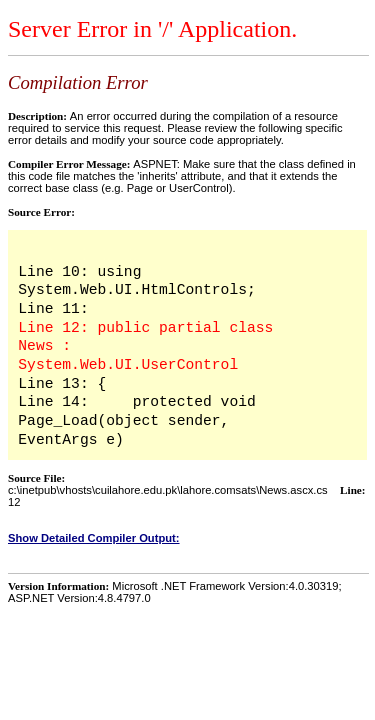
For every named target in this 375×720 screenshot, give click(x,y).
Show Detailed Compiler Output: (94, 538)
